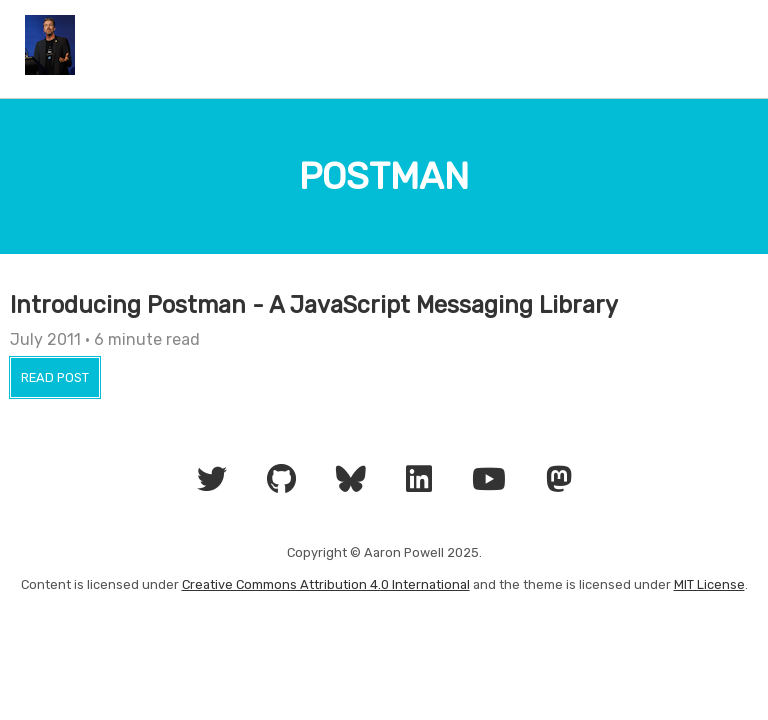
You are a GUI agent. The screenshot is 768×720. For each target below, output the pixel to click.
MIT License (709, 584)
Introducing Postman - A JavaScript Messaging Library (314, 305)
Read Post (55, 377)
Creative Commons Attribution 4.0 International (326, 584)
